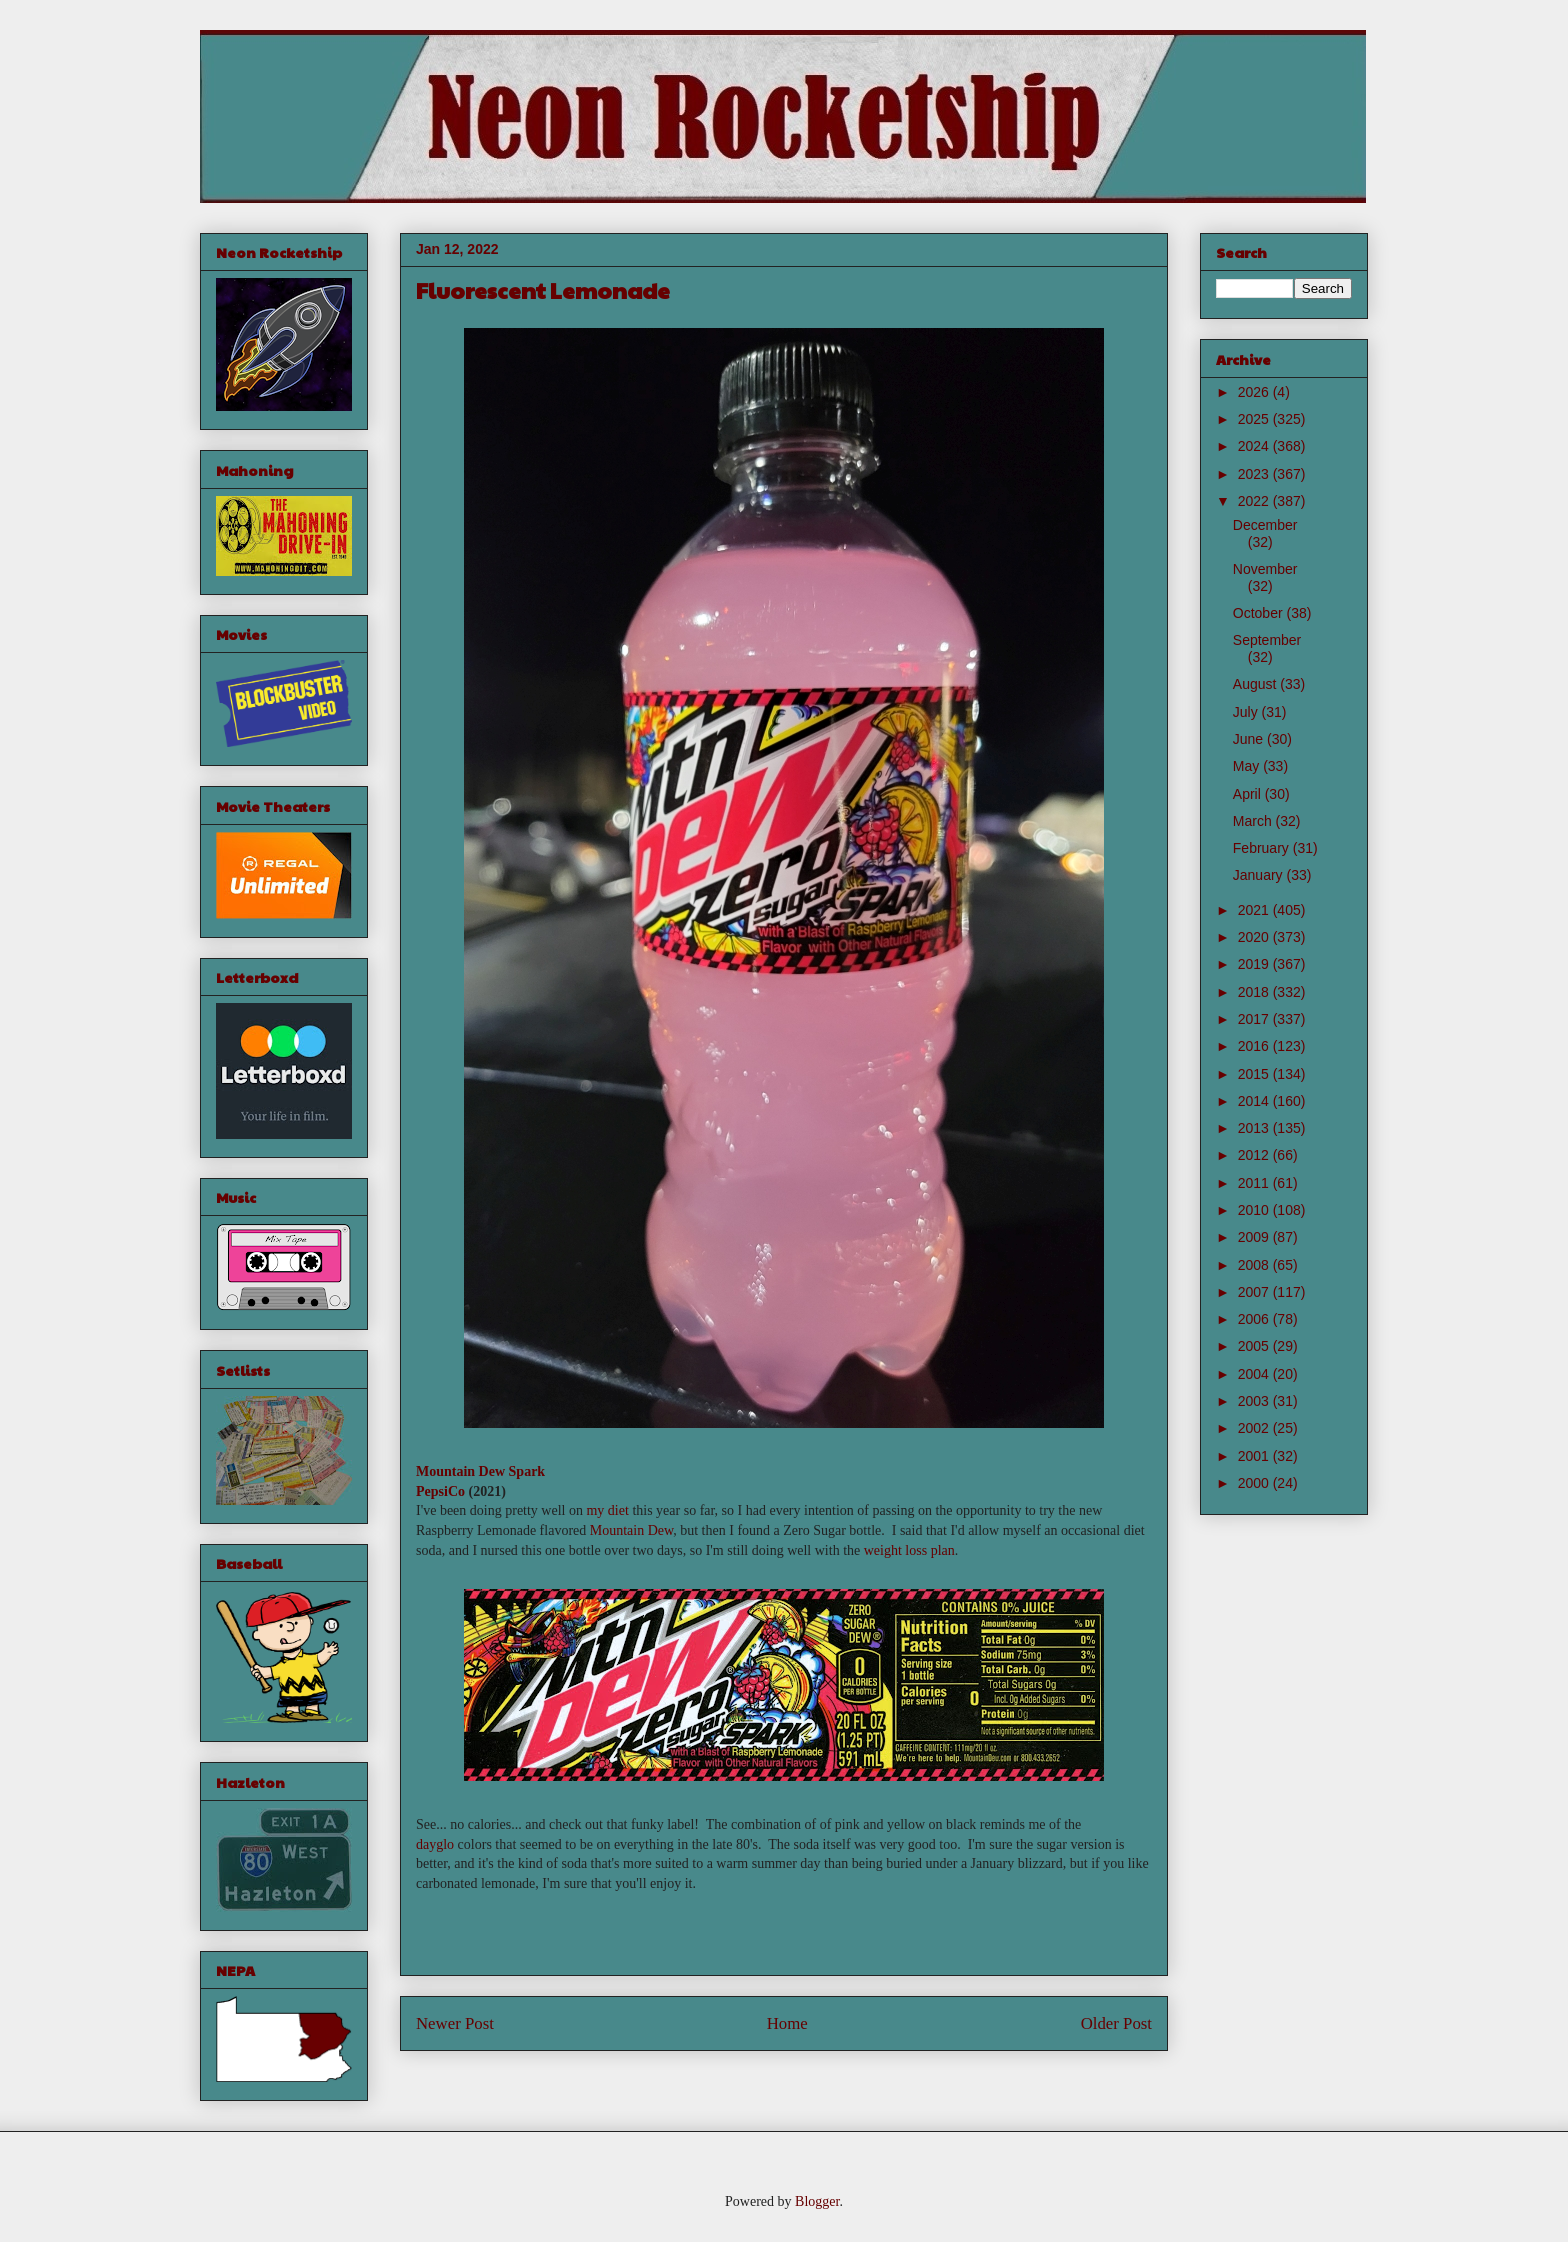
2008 (1255, 1265)
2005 (1255, 1346)
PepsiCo (440, 1491)
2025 (1255, 419)
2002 (1255, 1428)
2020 (1255, 937)
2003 (1255, 1401)
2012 (1255, 1155)
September (1267, 640)
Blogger (817, 2201)
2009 (1255, 1237)
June (1250, 739)
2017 (1255, 1019)
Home (787, 2023)
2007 (1255, 1292)
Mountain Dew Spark (480, 1471)
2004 (1255, 1374)
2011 (1255, 1183)
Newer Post (455, 2023)
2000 (1255, 1483)
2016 (1255, 1046)
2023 (1255, 474)
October (1260, 613)
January (1260, 875)
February (1263, 848)
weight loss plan (909, 1550)
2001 (1255, 1456)
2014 (1255, 1101)
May (1248, 766)
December (1265, 525)
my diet (607, 1510)
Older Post (1116, 2023)
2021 (1255, 910)
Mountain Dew (631, 1530)
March (1254, 821)
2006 (1255, 1319)
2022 (1255, 501)
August (1256, 684)
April (1249, 794)
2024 (1255, 446)
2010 (1255, 1210)
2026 (1255, 392)
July (1247, 712)
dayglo (435, 1844)
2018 (1255, 992)
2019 (1255, 964)
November (1265, 569)
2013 (1255, 1128)
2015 (1255, 1074)
